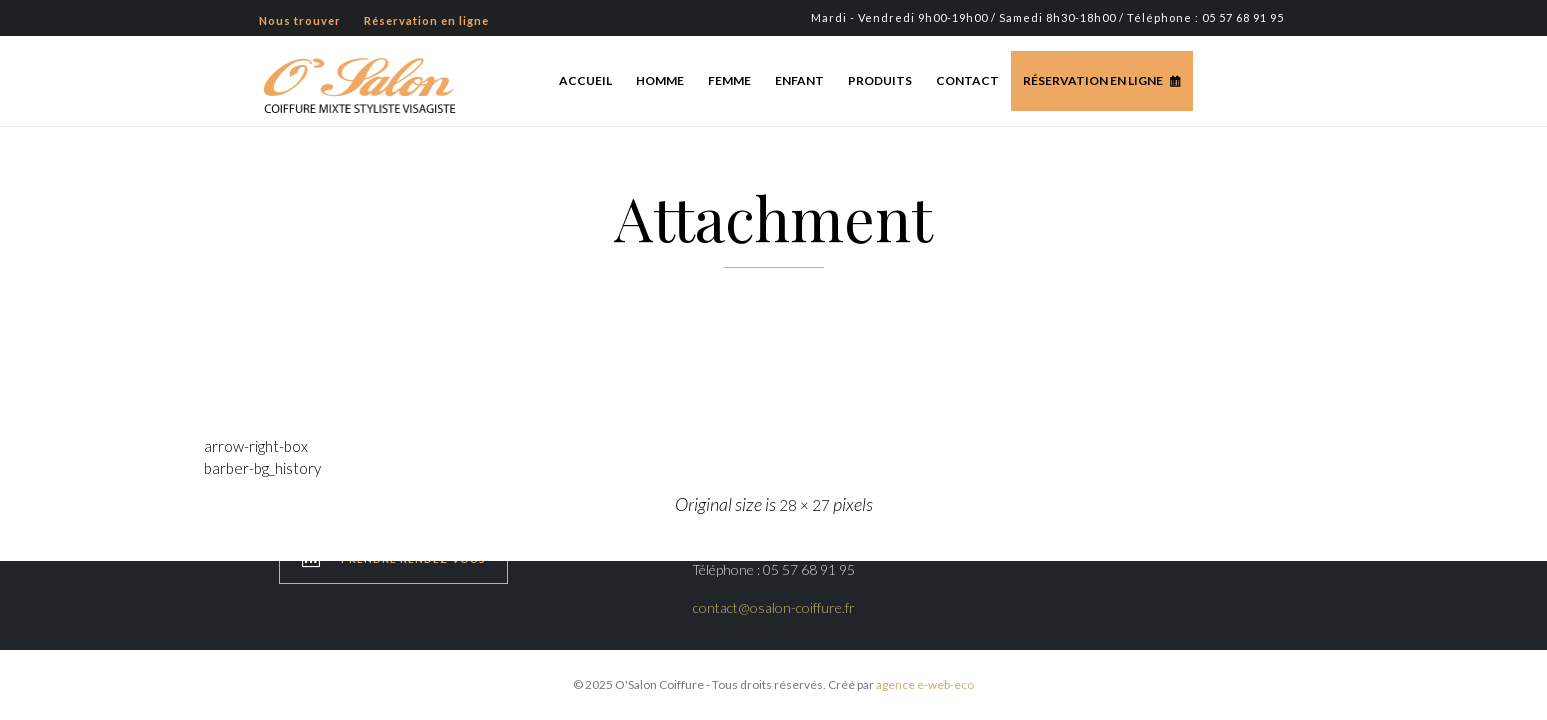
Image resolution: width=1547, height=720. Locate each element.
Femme (729, 80)
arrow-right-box (256, 446)
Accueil (585, 80)
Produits (880, 80)
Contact (967, 80)
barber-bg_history (262, 468)
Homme (660, 80)
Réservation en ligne (1093, 80)
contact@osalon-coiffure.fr (774, 607)
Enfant (799, 80)
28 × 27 (804, 505)
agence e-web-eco (925, 684)
